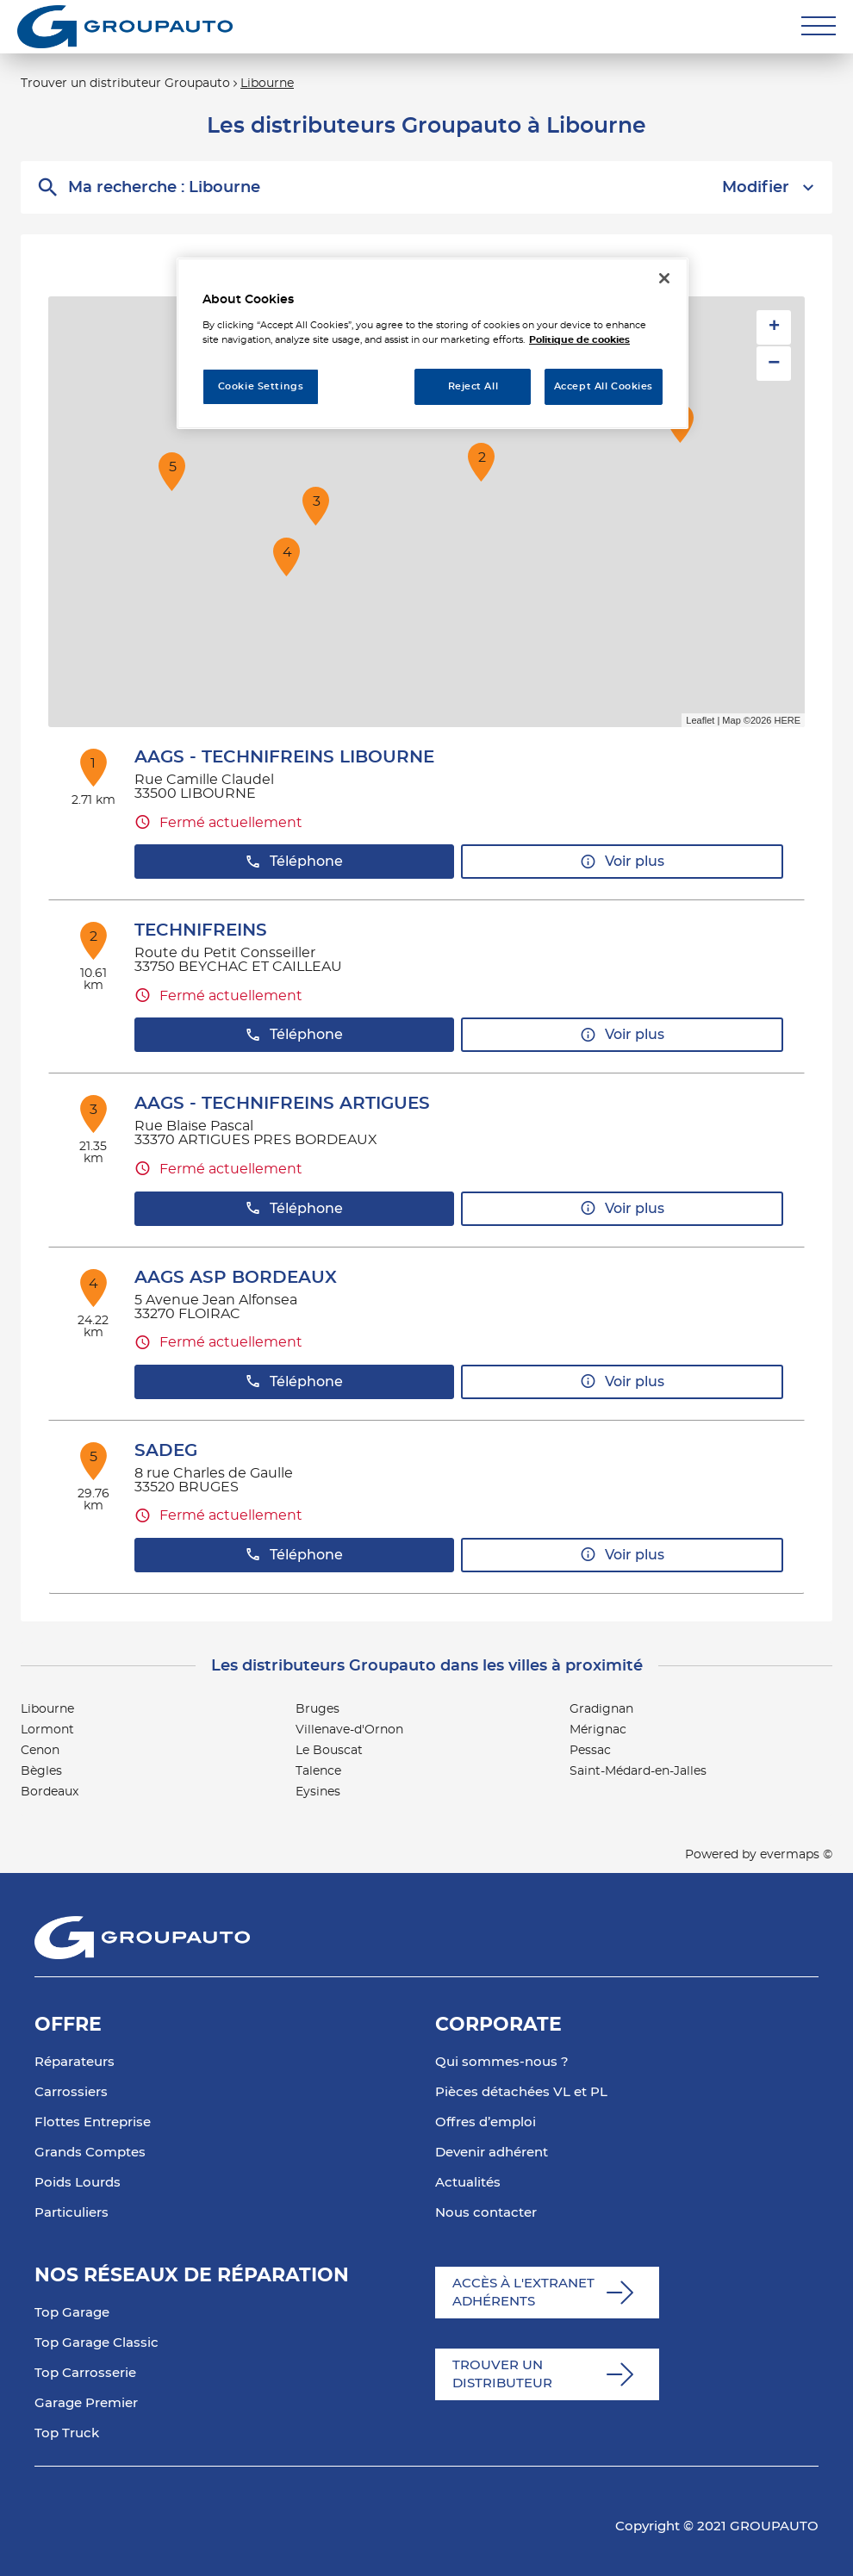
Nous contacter (486, 2212)
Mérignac (598, 1730)
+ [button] (774, 327)
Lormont (47, 1730)
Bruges (317, 1709)
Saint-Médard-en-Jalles (638, 1771)
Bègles (41, 1771)
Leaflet (700, 720)
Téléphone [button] (294, 862)
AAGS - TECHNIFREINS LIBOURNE (284, 757)
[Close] (664, 278)
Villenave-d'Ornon (349, 1730)
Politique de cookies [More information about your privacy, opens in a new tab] (579, 340)
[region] (432, 343)
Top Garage (71, 2312)
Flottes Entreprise (92, 2122)
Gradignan (601, 1709)
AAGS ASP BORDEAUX (235, 1277)
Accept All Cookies (603, 386)
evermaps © (796, 1855)
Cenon (40, 1751)
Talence (318, 1771)
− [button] (774, 363)
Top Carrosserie (85, 2373)
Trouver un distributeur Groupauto (125, 84)
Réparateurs (74, 2062)
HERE (787, 720)
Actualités (468, 2182)
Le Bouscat (329, 1751)
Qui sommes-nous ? (502, 2062)
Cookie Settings (261, 386)
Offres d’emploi (485, 2122)
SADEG (165, 1450)
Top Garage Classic (96, 2342)
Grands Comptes (90, 2152)
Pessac (590, 1751)
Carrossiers (71, 2092)
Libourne (267, 84)
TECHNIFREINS (200, 930)
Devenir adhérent (491, 2152)
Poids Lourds (77, 2182)
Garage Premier (86, 2403)
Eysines (318, 1792)
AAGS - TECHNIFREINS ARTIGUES (282, 1103)
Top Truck (66, 2433)
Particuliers (71, 2212)
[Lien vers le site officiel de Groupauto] (125, 26)
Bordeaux (49, 1792)
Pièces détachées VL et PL (521, 2092)
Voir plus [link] (622, 862)
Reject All (473, 386)
